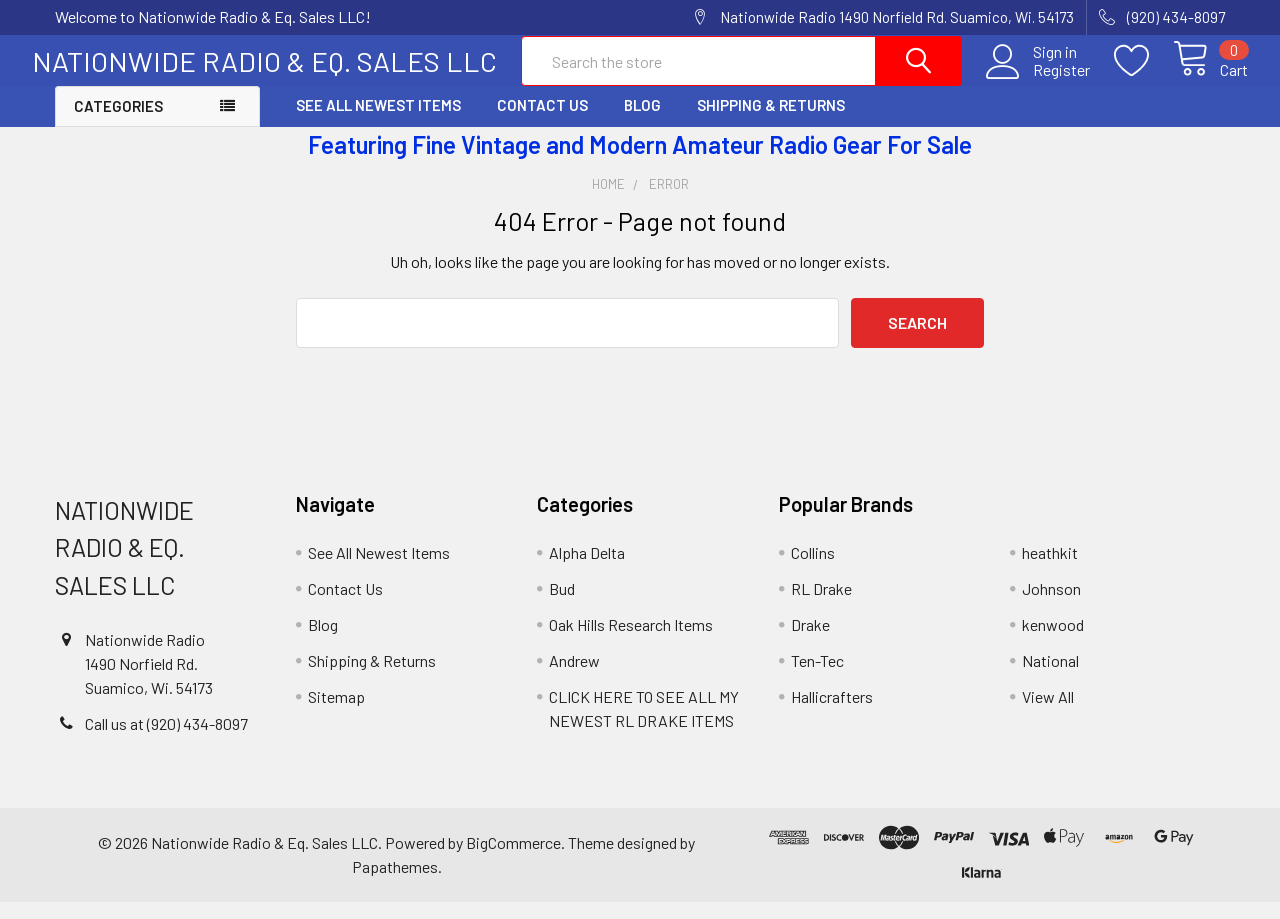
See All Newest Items (378, 123)
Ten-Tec (817, 677)
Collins (813, 569)
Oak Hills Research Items (631, 641)
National (1050, 677)
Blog (642, 123)
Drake (810, 641)
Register (1038, 81)
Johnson (1051, 605)
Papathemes (395, 883)
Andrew (574, 677)
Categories (118, 124)
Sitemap (336, 713)
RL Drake (821, 605)
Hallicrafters (832, 713)
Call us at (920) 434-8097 (166, 740)
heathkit (1050, 569)
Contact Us (542, 123)
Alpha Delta (587, 569)
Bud (562, 605)
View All (1048, 713)
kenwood (1053, 641)
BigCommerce (513, 859)
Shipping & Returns (771, 123)
